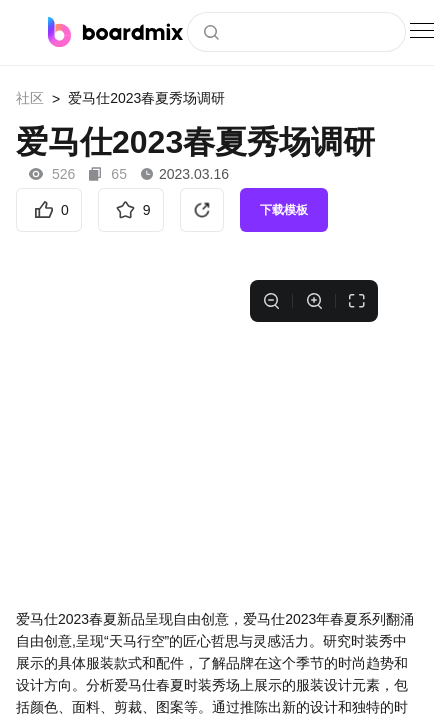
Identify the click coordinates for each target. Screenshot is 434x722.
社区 (30, 98)
